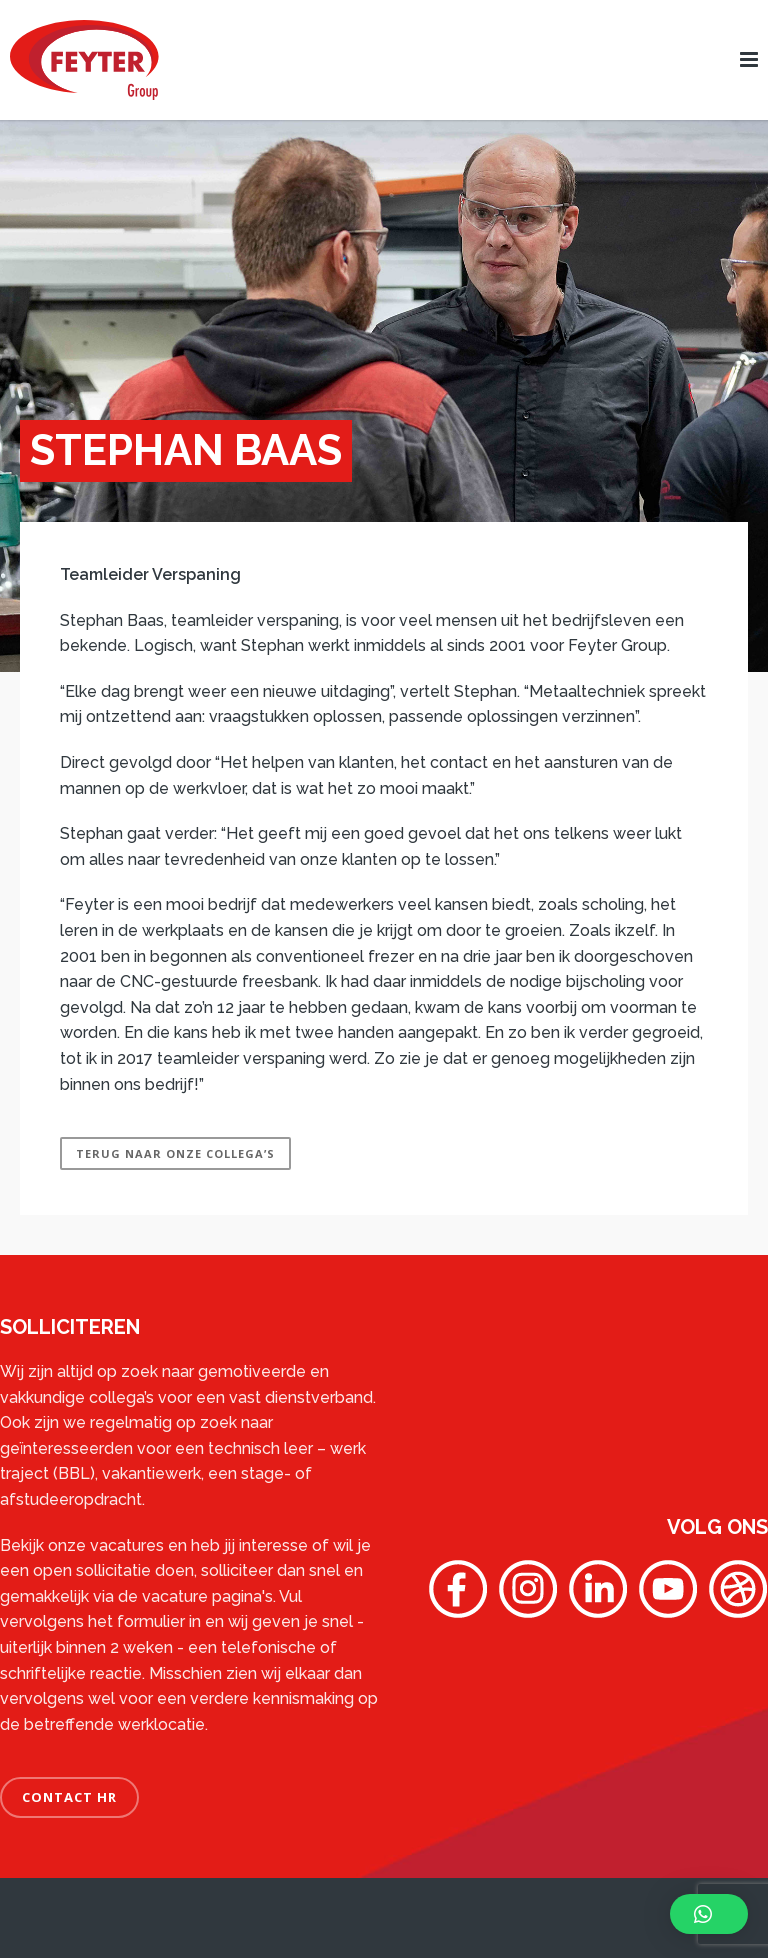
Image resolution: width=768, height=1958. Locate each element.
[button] (709, 1914)
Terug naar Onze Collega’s (175, 1153)
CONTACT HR (69, 1797)
